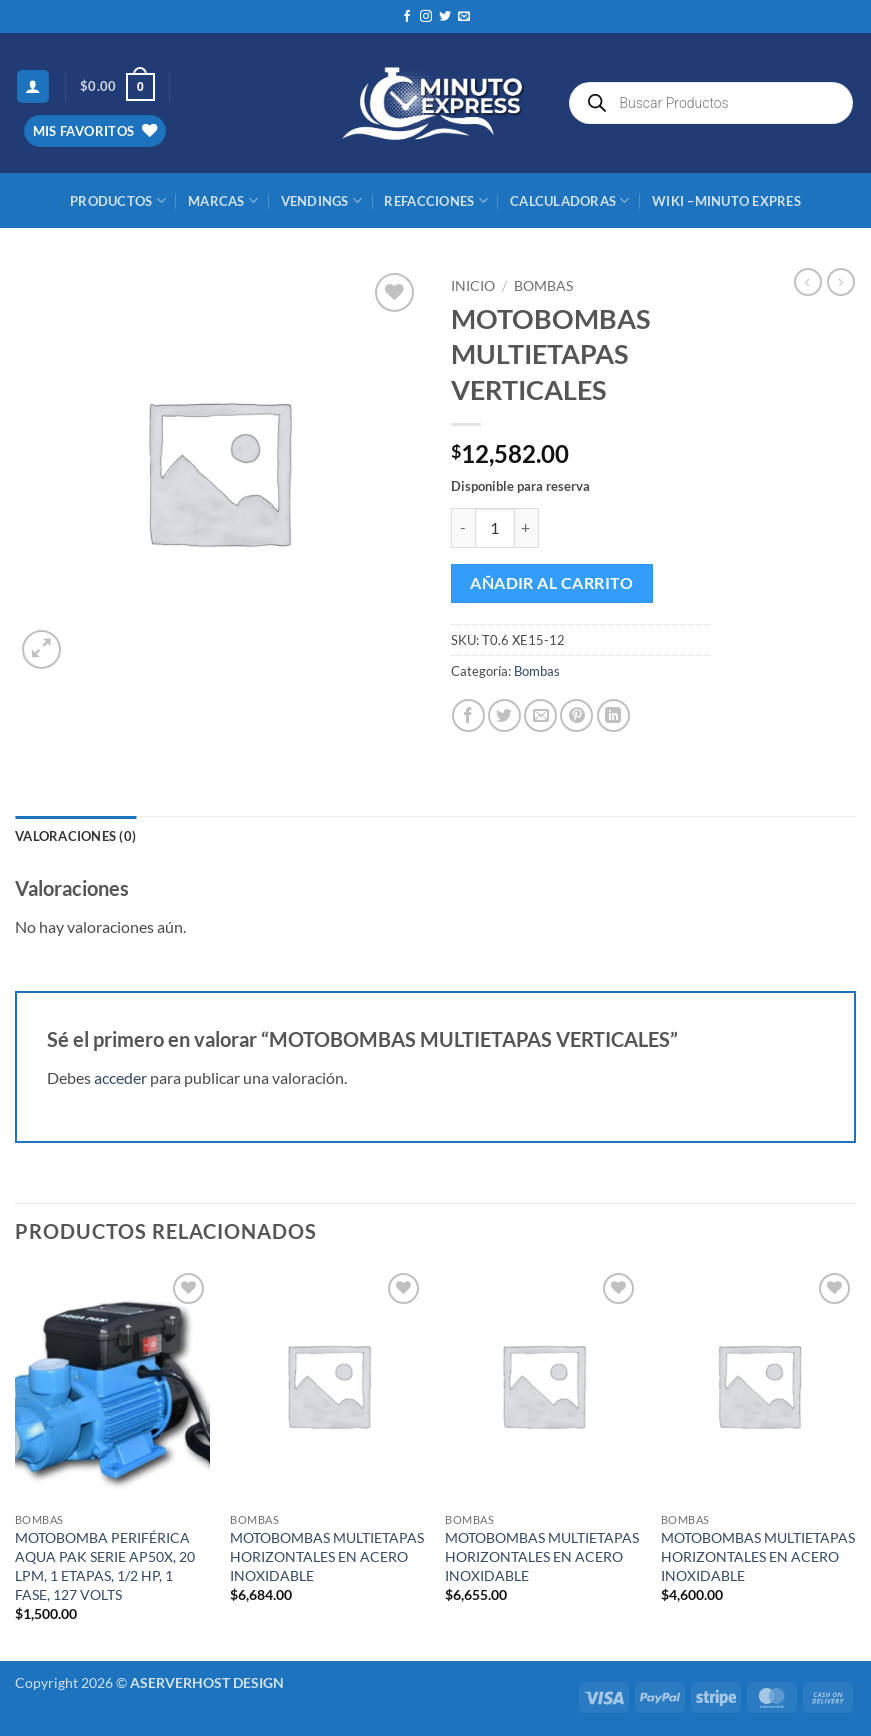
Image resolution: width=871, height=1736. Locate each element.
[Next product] (808, 282)
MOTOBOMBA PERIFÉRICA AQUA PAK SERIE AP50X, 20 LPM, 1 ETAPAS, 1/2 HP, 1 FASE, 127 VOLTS (105, 1565)
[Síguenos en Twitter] (445, 17)
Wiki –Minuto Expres (726, 201)
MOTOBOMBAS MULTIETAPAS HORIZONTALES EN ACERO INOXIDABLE (327, 1556)
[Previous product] (841, 282)
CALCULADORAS (570, 200)
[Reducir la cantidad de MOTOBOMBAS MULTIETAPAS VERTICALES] (463, 528)
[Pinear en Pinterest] (576, 715)
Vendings (322, 200)
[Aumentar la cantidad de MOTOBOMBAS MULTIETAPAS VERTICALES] (527, 528)
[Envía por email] (540, 715)
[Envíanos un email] (464, 17)
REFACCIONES (435, 200)
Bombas (543, 286)
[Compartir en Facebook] (468, 715)
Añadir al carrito (551, 583)
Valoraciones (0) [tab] (75, 836)
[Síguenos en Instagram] (426, 17)
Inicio (473, 286)
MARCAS (223, 200)
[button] (33, 86)
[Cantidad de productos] (495, 528)
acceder (120, 1077)
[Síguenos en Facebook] (407, 17)
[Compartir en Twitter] (504, 715)
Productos (118, 200)
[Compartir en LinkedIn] (613, 715)
